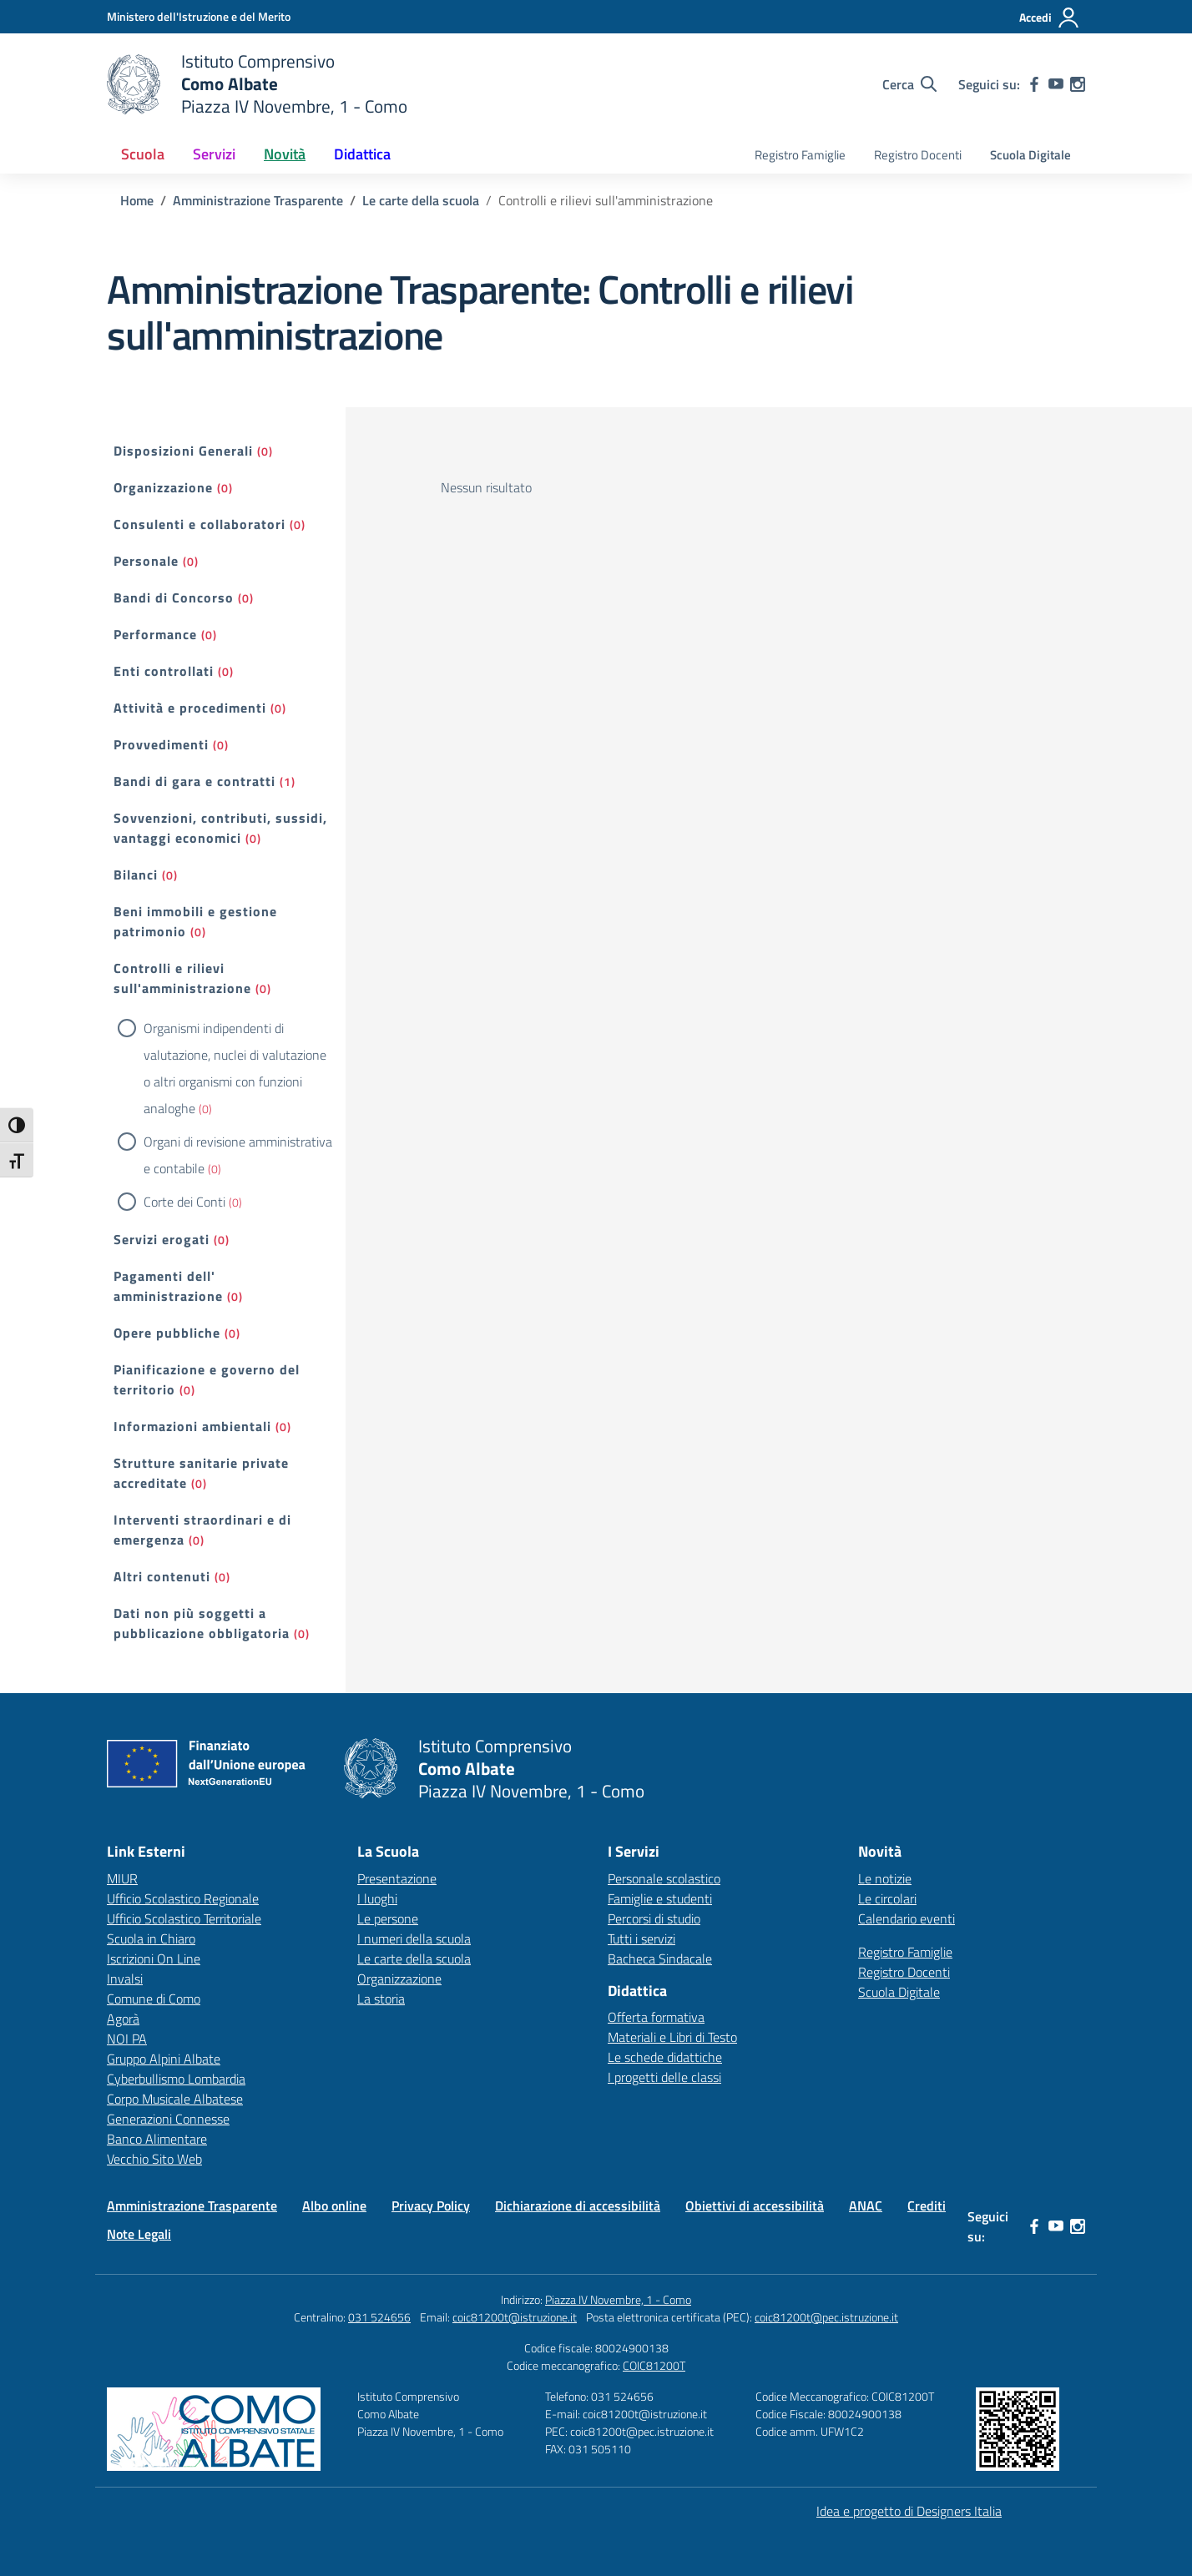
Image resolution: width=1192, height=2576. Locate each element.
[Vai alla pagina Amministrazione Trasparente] (258, 200)
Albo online (334, 2205)
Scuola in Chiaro (151, 1938)
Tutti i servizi (641, 1938)
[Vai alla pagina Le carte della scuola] (420, 200)
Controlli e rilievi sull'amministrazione (182, 978)
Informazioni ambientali (192, 1426)
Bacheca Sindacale (660, 1958)
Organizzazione (163, 487)
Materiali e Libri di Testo (672, 2037)
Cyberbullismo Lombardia (176, 2079)
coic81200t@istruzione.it (514, 2317)
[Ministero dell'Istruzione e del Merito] (198, 16)
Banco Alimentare (157, 2139)
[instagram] (1077, 84)
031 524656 (379, 2317)
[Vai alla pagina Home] (137, 200)
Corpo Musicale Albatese (175, 2099)
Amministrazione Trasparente (192, 2205)
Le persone (387, 1918)
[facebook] (1034, 84)
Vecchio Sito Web (154, 2159)
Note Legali (139, 2234)
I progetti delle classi (664, 2077)
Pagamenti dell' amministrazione (168, 1286)
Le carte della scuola (414, 1958)
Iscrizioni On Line (153, 1958)
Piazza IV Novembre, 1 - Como (618, 2299)
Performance (155, 634)
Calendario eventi (906, 1918)
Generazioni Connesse (168, 2119)
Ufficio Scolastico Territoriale (184, 1918)
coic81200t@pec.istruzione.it (826, 2317)
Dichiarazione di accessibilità (577, 2205)
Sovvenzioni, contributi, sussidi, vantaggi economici (220, 828)
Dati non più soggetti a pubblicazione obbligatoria (202, 1623)
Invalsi (125, 1979)
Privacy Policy (430, 2205)
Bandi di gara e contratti (194, 781)
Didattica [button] (362, 154)
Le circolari (887, 1898)
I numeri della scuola (414, 1938)
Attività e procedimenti (190, 708)
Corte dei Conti (184, 1202)
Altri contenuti (162, 1576)
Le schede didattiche (665, 2057)
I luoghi (377, 1898)
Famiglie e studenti (660, 1898)
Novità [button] (285, 154)
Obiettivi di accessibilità (754, 2205)
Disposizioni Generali (183, 451)
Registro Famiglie (800, 154)
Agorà (123, 2019)
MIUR (122, 1878)
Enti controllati (164, 671)
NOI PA (127, 2039)
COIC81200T (654, 2365)
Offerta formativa (656, 2017)
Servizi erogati (162, 1239)
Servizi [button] (214, 154)
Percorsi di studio (654, 1918)
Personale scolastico (664, 1878)
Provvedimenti (161, 744)
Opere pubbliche (167, 1333)
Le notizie (885, 1878)
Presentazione (397, 1878)
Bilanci (136, 875)
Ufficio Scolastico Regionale (183, 1898)
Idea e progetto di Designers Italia (909, 2511)
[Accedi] (1049, 17)
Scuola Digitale (1030, 154)
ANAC (865, 2205)
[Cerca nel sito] (909, 84)
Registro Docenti (918, 154)
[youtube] (1055, 84)
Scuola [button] (142, 154)
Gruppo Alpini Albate (163, 2059)
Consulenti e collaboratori (199, 524)
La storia (381, 1999)
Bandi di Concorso (174, 597)
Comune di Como (153, 1999)
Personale (146, 561)
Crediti (926, 2205)
